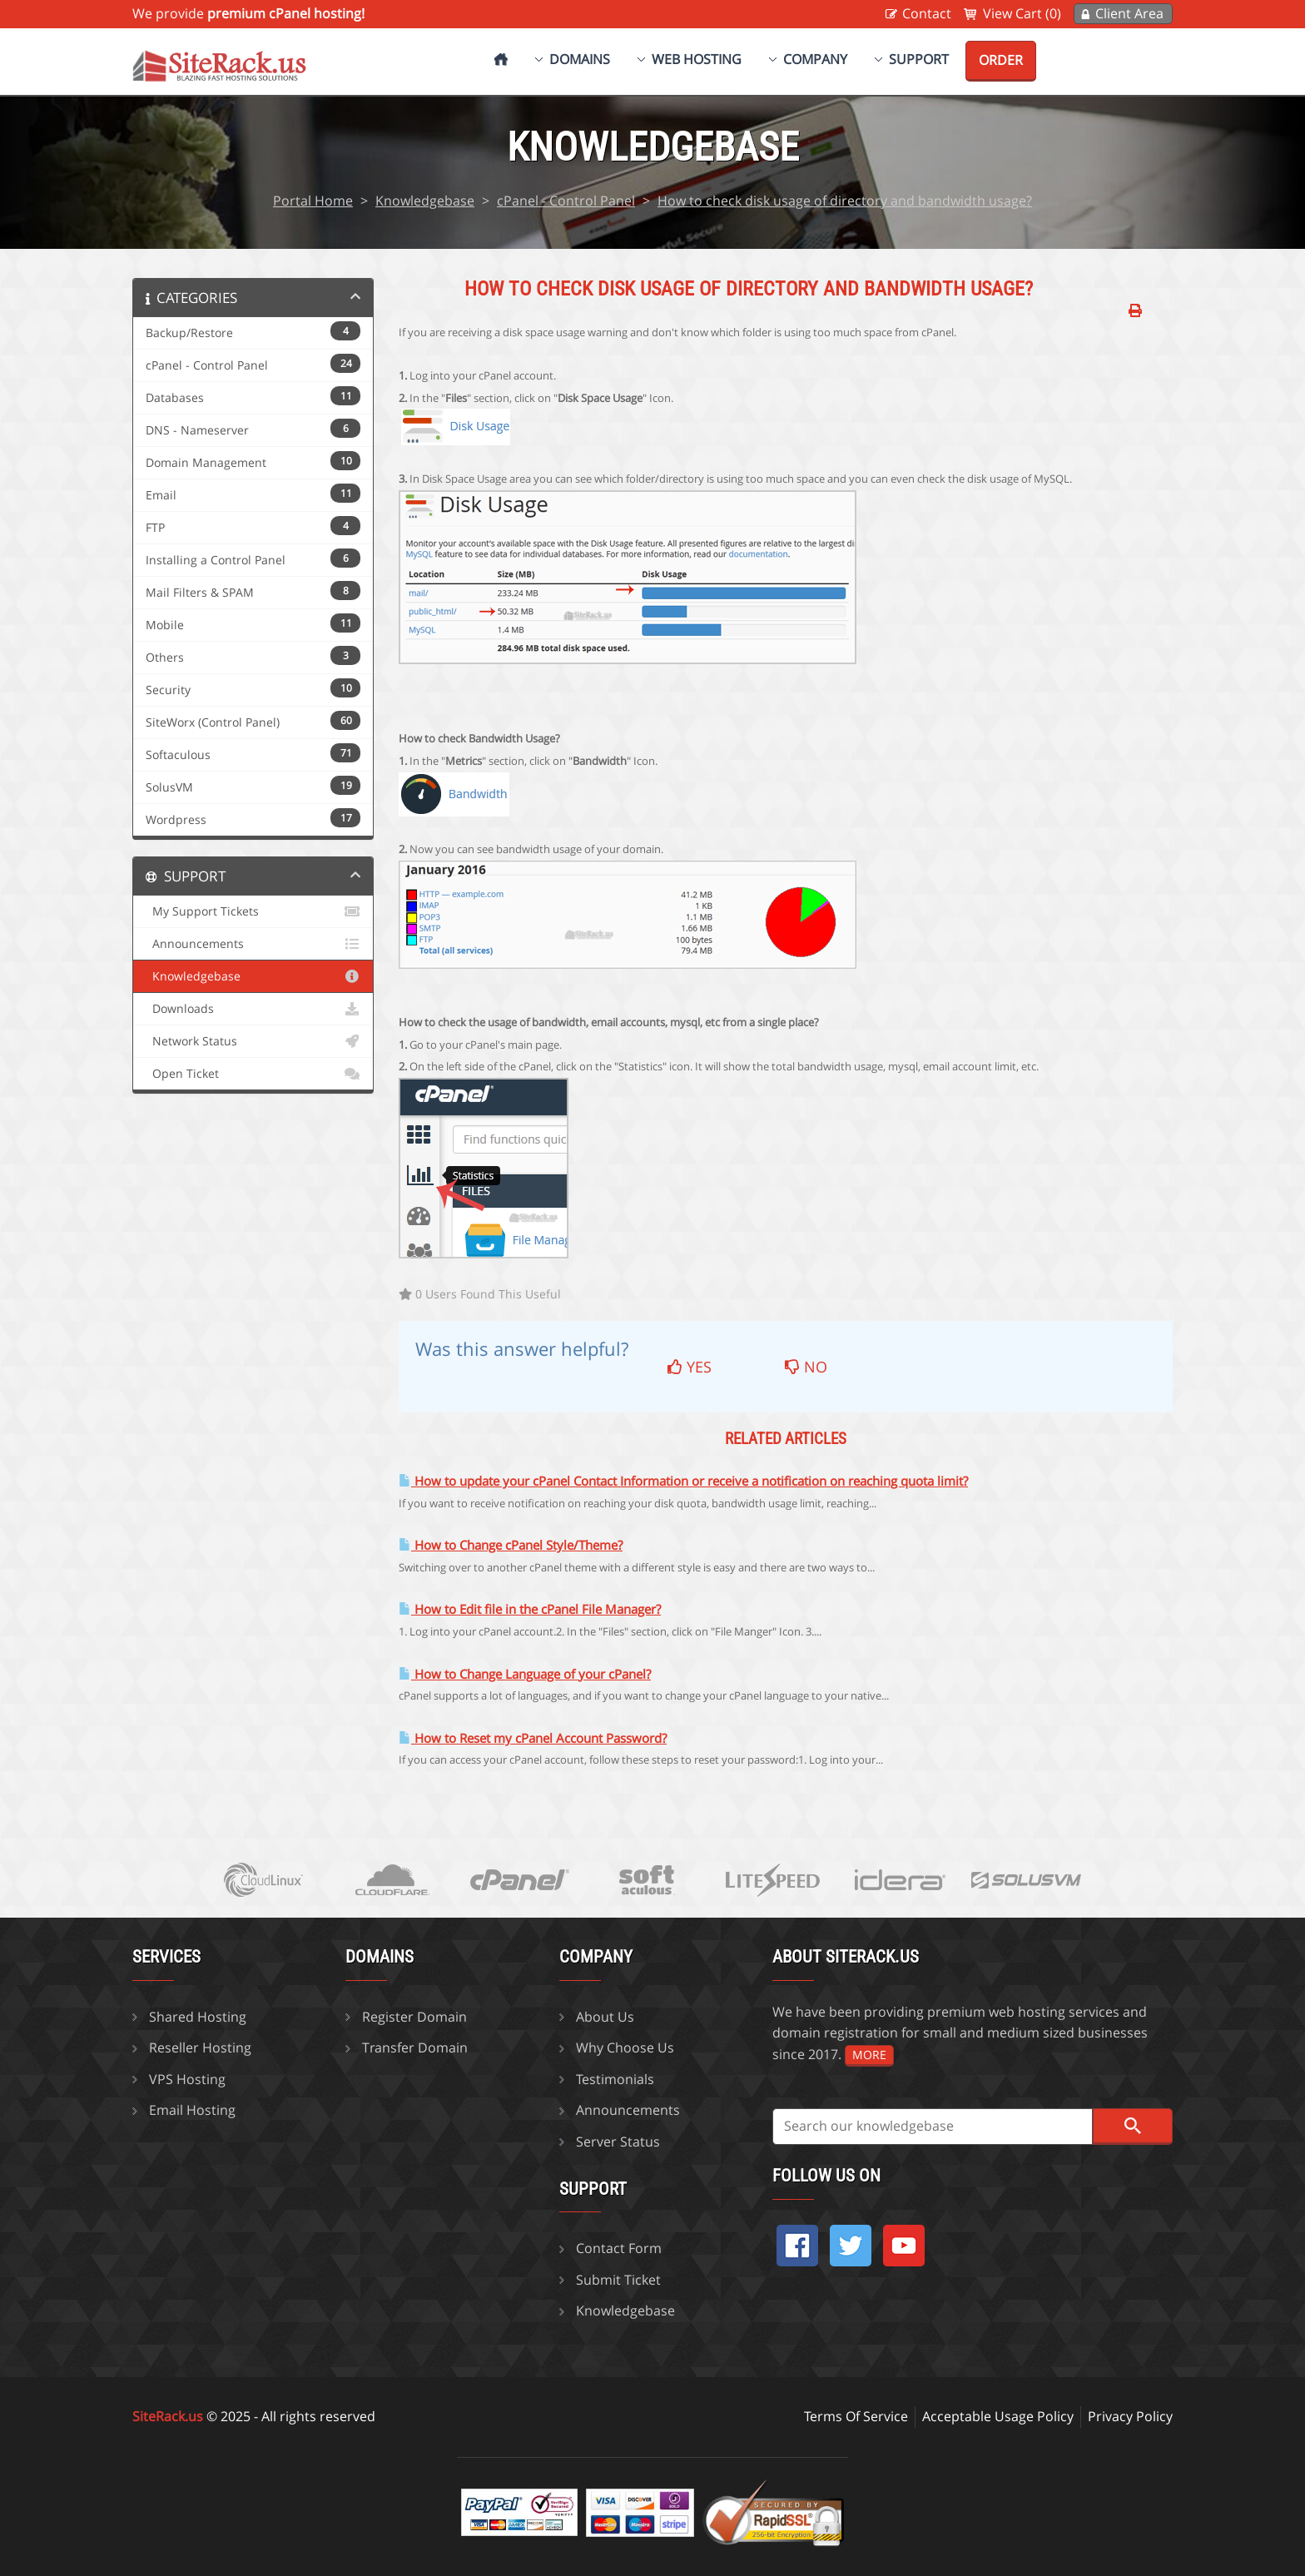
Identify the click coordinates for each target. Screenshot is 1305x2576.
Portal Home (313, 200)
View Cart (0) (1022, 13)
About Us (605, 2017)
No (806, 1367)
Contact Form (619, 2248)
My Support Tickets (253, 911)
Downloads (253, 1009)
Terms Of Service (856, 2416)
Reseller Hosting (200, 2047)
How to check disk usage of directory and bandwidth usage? (844, 200)
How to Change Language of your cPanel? (525, 1674)
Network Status (253, 1041)
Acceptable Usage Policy (998, 2416)
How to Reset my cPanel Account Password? (533, 1738)
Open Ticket (253, 1074)
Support (919, 59)
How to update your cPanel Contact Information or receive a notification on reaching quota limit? (683, 1481)
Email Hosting (192, 2110)
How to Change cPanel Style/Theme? (511, 1545)
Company (815, 59)
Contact (926, 13)
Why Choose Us (625, 2047)
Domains (579, 59)
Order (1001, 60)
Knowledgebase (424, 200)
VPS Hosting (187, 2079)
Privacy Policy (1130, 2416)
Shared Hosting (197, 2017)
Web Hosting (697, 59)
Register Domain (414, 2017)
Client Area (1129, 13)
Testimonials (615, 2079)
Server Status (618, 2141)
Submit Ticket (618, 2280)
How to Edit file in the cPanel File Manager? (530, 1609)
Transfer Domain (415, 2047)
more (869, 2054)
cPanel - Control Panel (566, 200)
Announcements (253, 944)
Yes (689, 1367)
